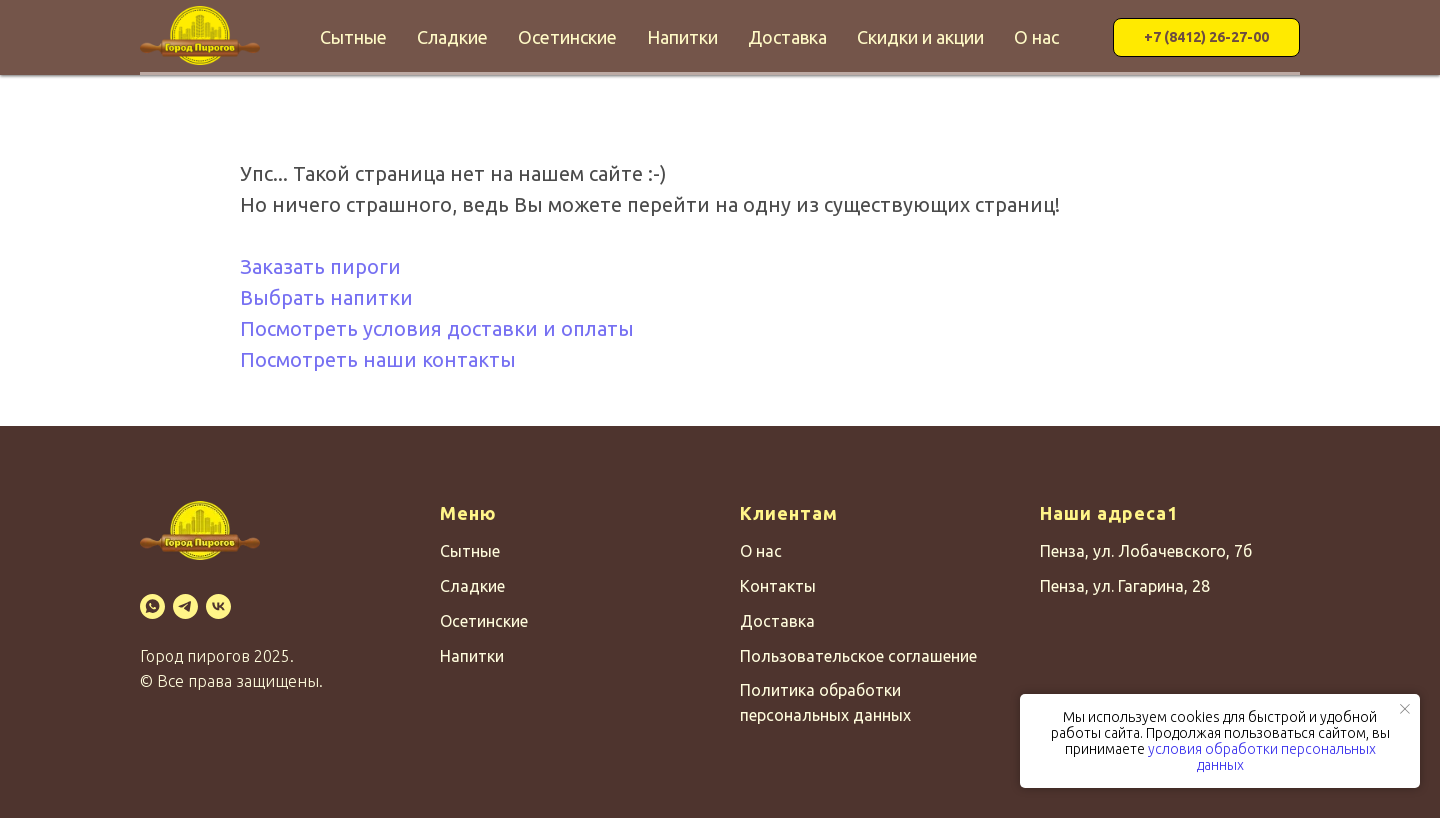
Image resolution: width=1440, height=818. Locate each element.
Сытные (353, 37)
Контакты (778, 586)
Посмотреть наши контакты (378, 359)
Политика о (784, 690)
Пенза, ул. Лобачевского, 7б (1146, 551)
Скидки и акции (920, 37)
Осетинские (567, 37)
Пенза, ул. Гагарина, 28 (1125, 586)
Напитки (682, 37)
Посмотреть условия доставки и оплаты (437, 328)
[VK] (218, 606)
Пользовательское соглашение (858, 656)
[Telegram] (185, 606)
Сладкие (452, 37)
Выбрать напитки (326, 297)
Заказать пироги (320, 266)
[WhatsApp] (152, 606)
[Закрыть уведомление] (1405, 709)
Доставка (787, 37)
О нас (1036, 37)
